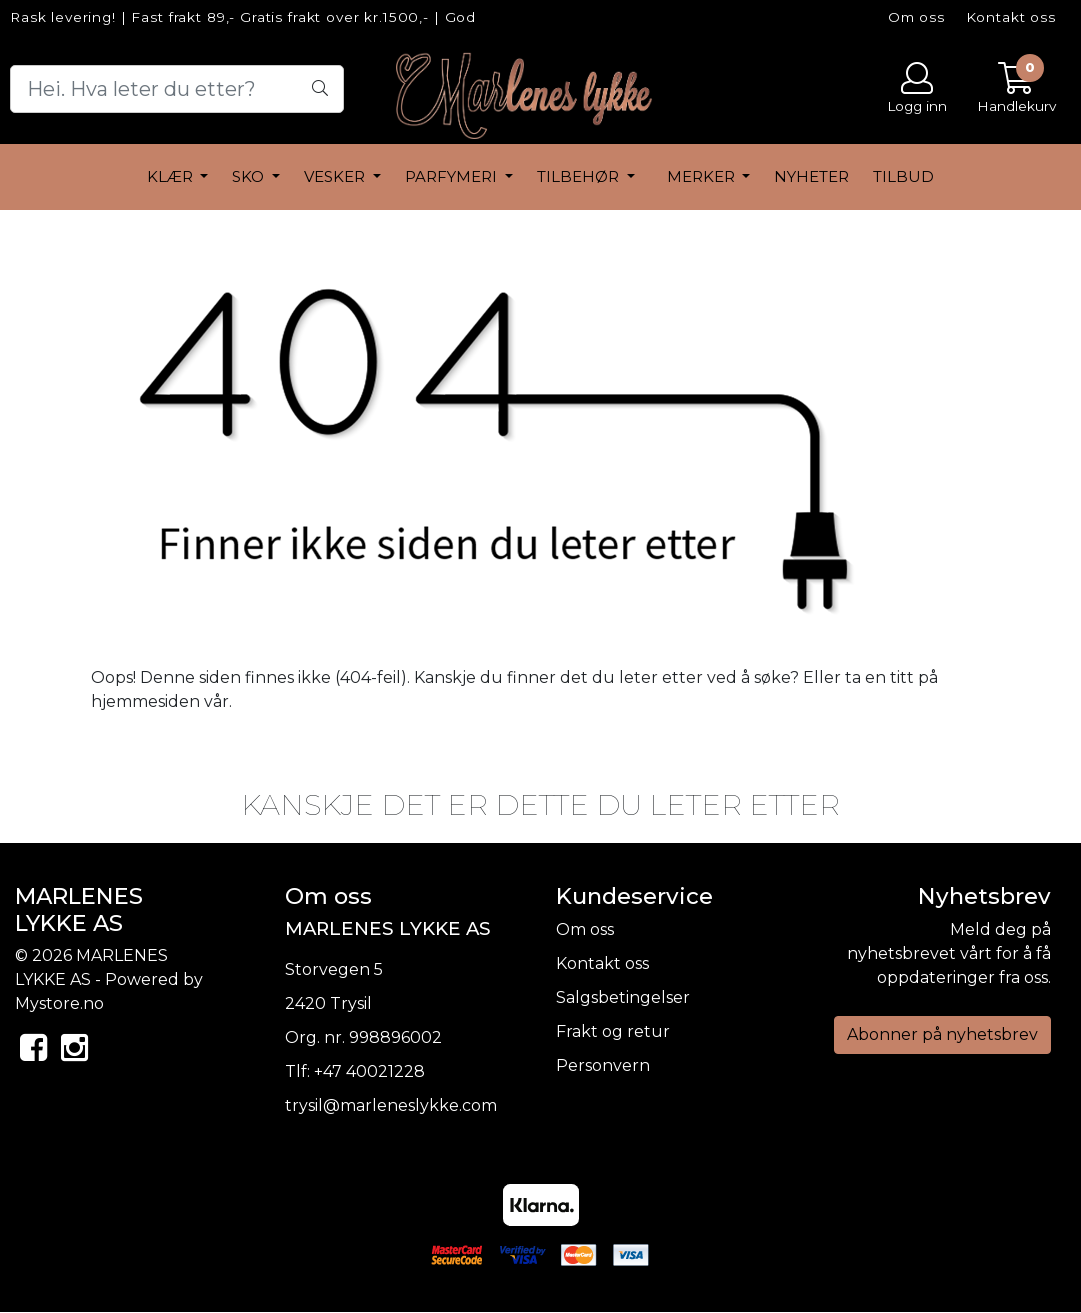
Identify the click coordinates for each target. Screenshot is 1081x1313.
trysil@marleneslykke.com (391, 1105)
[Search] (177, 89)
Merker (703, 176)
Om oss (916, 17)
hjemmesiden (145, 701)
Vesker (336, 176)
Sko (250, 176)
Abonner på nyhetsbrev (942, 1034)
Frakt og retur (613, 1031)
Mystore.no (59, 1003)
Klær (172, 176)
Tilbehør (580, 176)
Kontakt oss (1011, 17)
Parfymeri (453, 176)
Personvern (603, 1065)
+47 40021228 (369, 1071)
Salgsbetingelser (623, 997)
